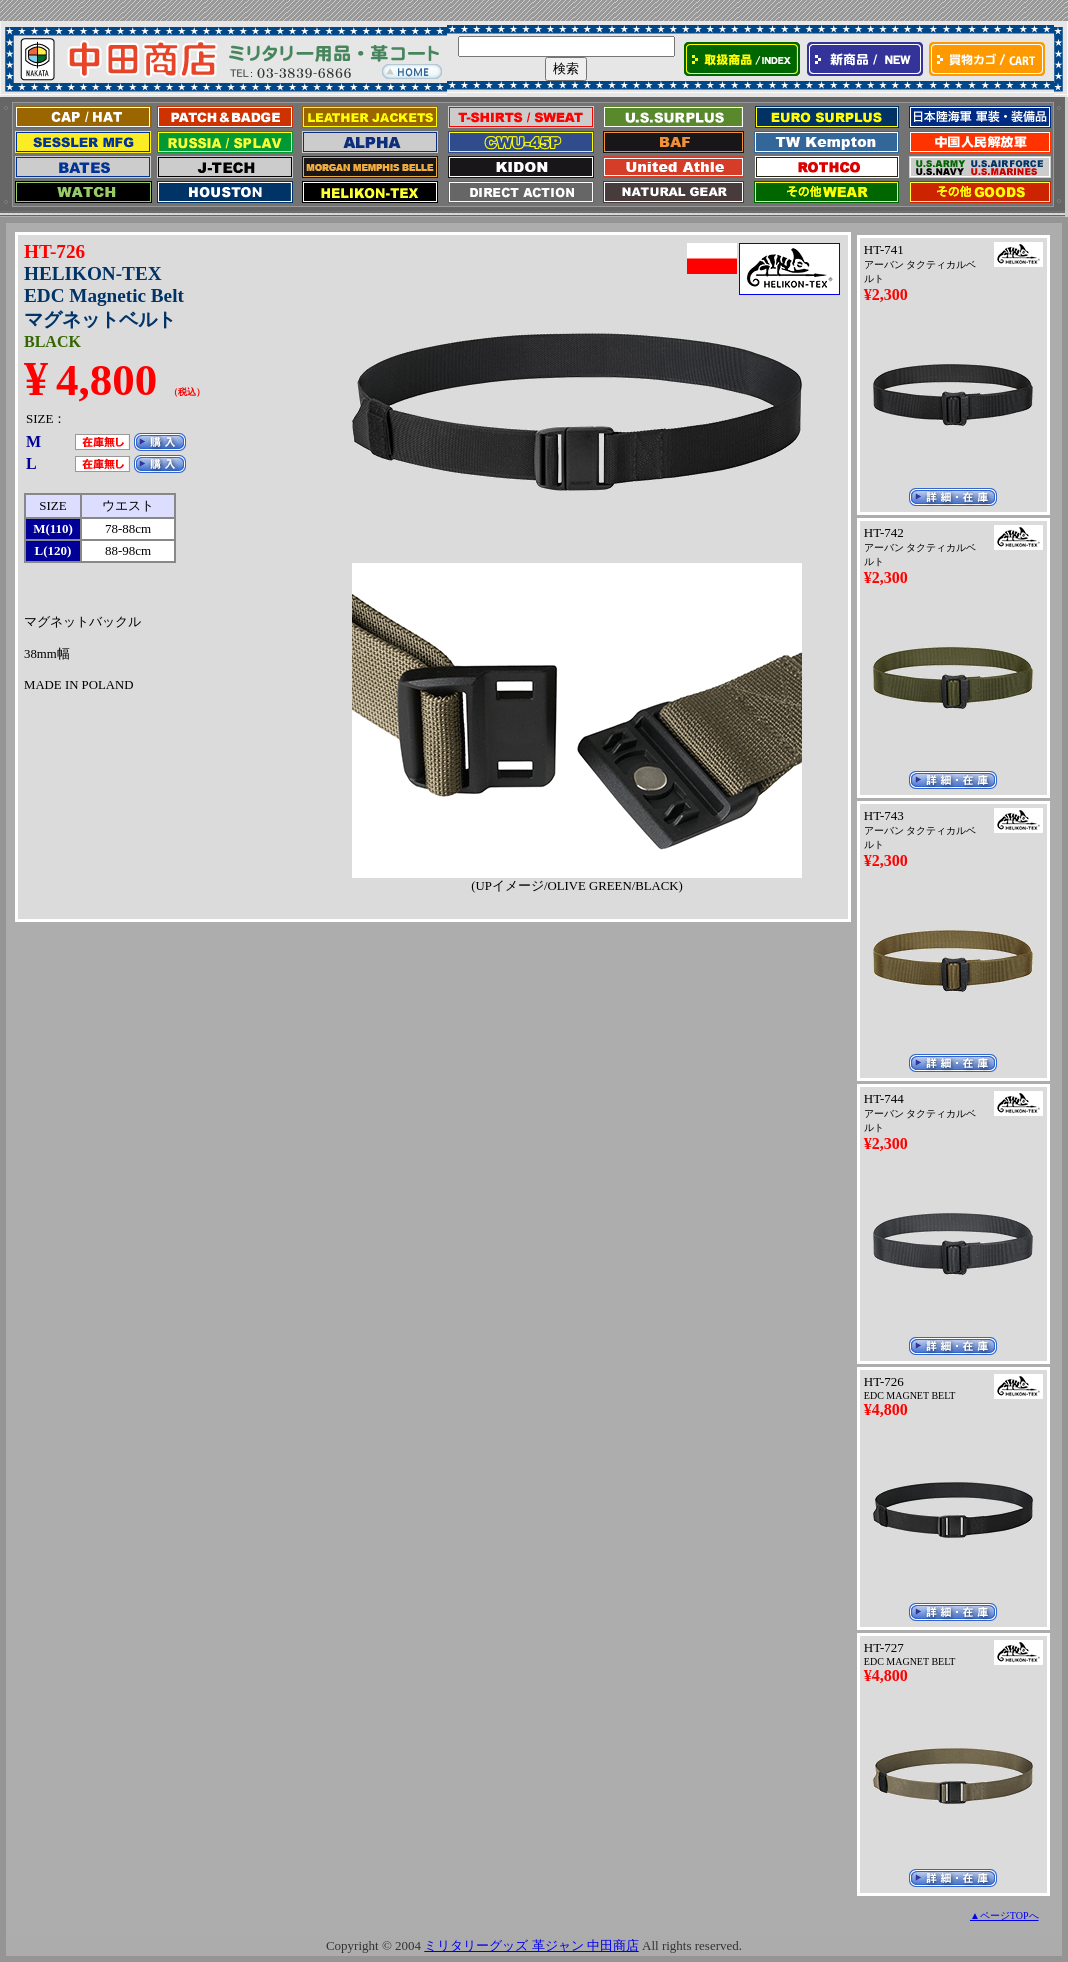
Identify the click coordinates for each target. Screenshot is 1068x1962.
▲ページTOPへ (1004, 1915)
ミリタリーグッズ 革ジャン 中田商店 (531, 1945)
